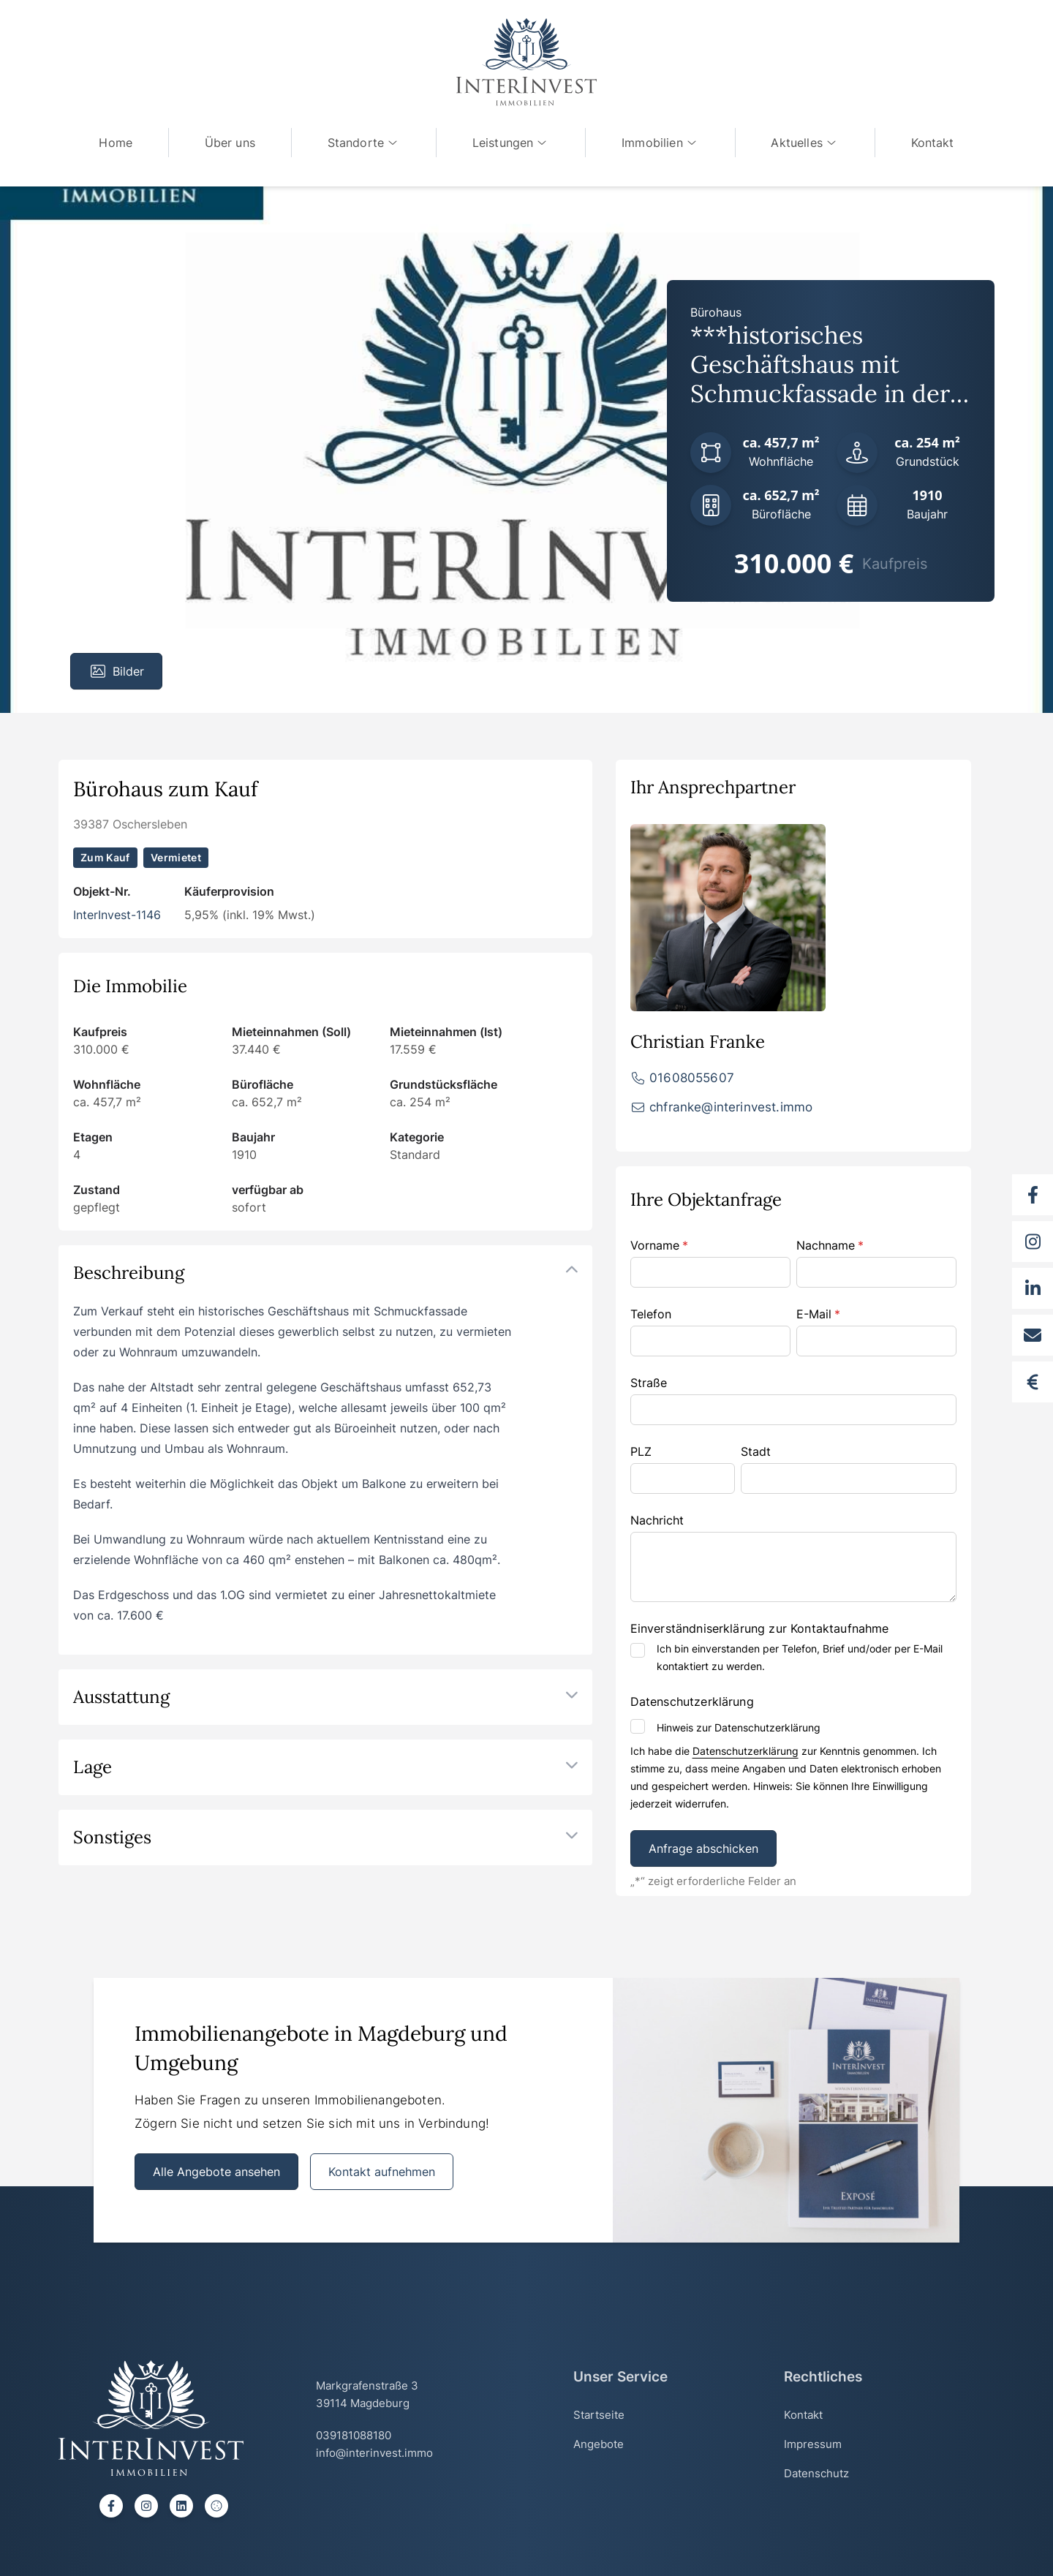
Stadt (756, 1451)
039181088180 (353, 2435)
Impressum (813, 2444)
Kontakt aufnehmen (381, 2171)
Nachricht (657, 1520)
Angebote (598, 2444)
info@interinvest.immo (374, 2453)
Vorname (659, 1245)
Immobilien (662, 142)
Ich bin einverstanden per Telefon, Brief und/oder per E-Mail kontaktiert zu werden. (800, 1657)
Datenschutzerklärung (745, 1751)
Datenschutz (816, 2473)
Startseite (598, 2415)
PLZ (641, 1451)
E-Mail (818, 1314)
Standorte (362, 142)
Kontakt (936, 142)
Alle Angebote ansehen (216, 2171)
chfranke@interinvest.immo (730, 1107)
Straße (648, 1382)
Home (112, 142)
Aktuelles (807, 142)
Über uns (227, 142)
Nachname (830, 1245)
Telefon (650, 1314)
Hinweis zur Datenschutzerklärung (738, 1727)
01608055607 (691, 1077)
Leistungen (511, 142)
